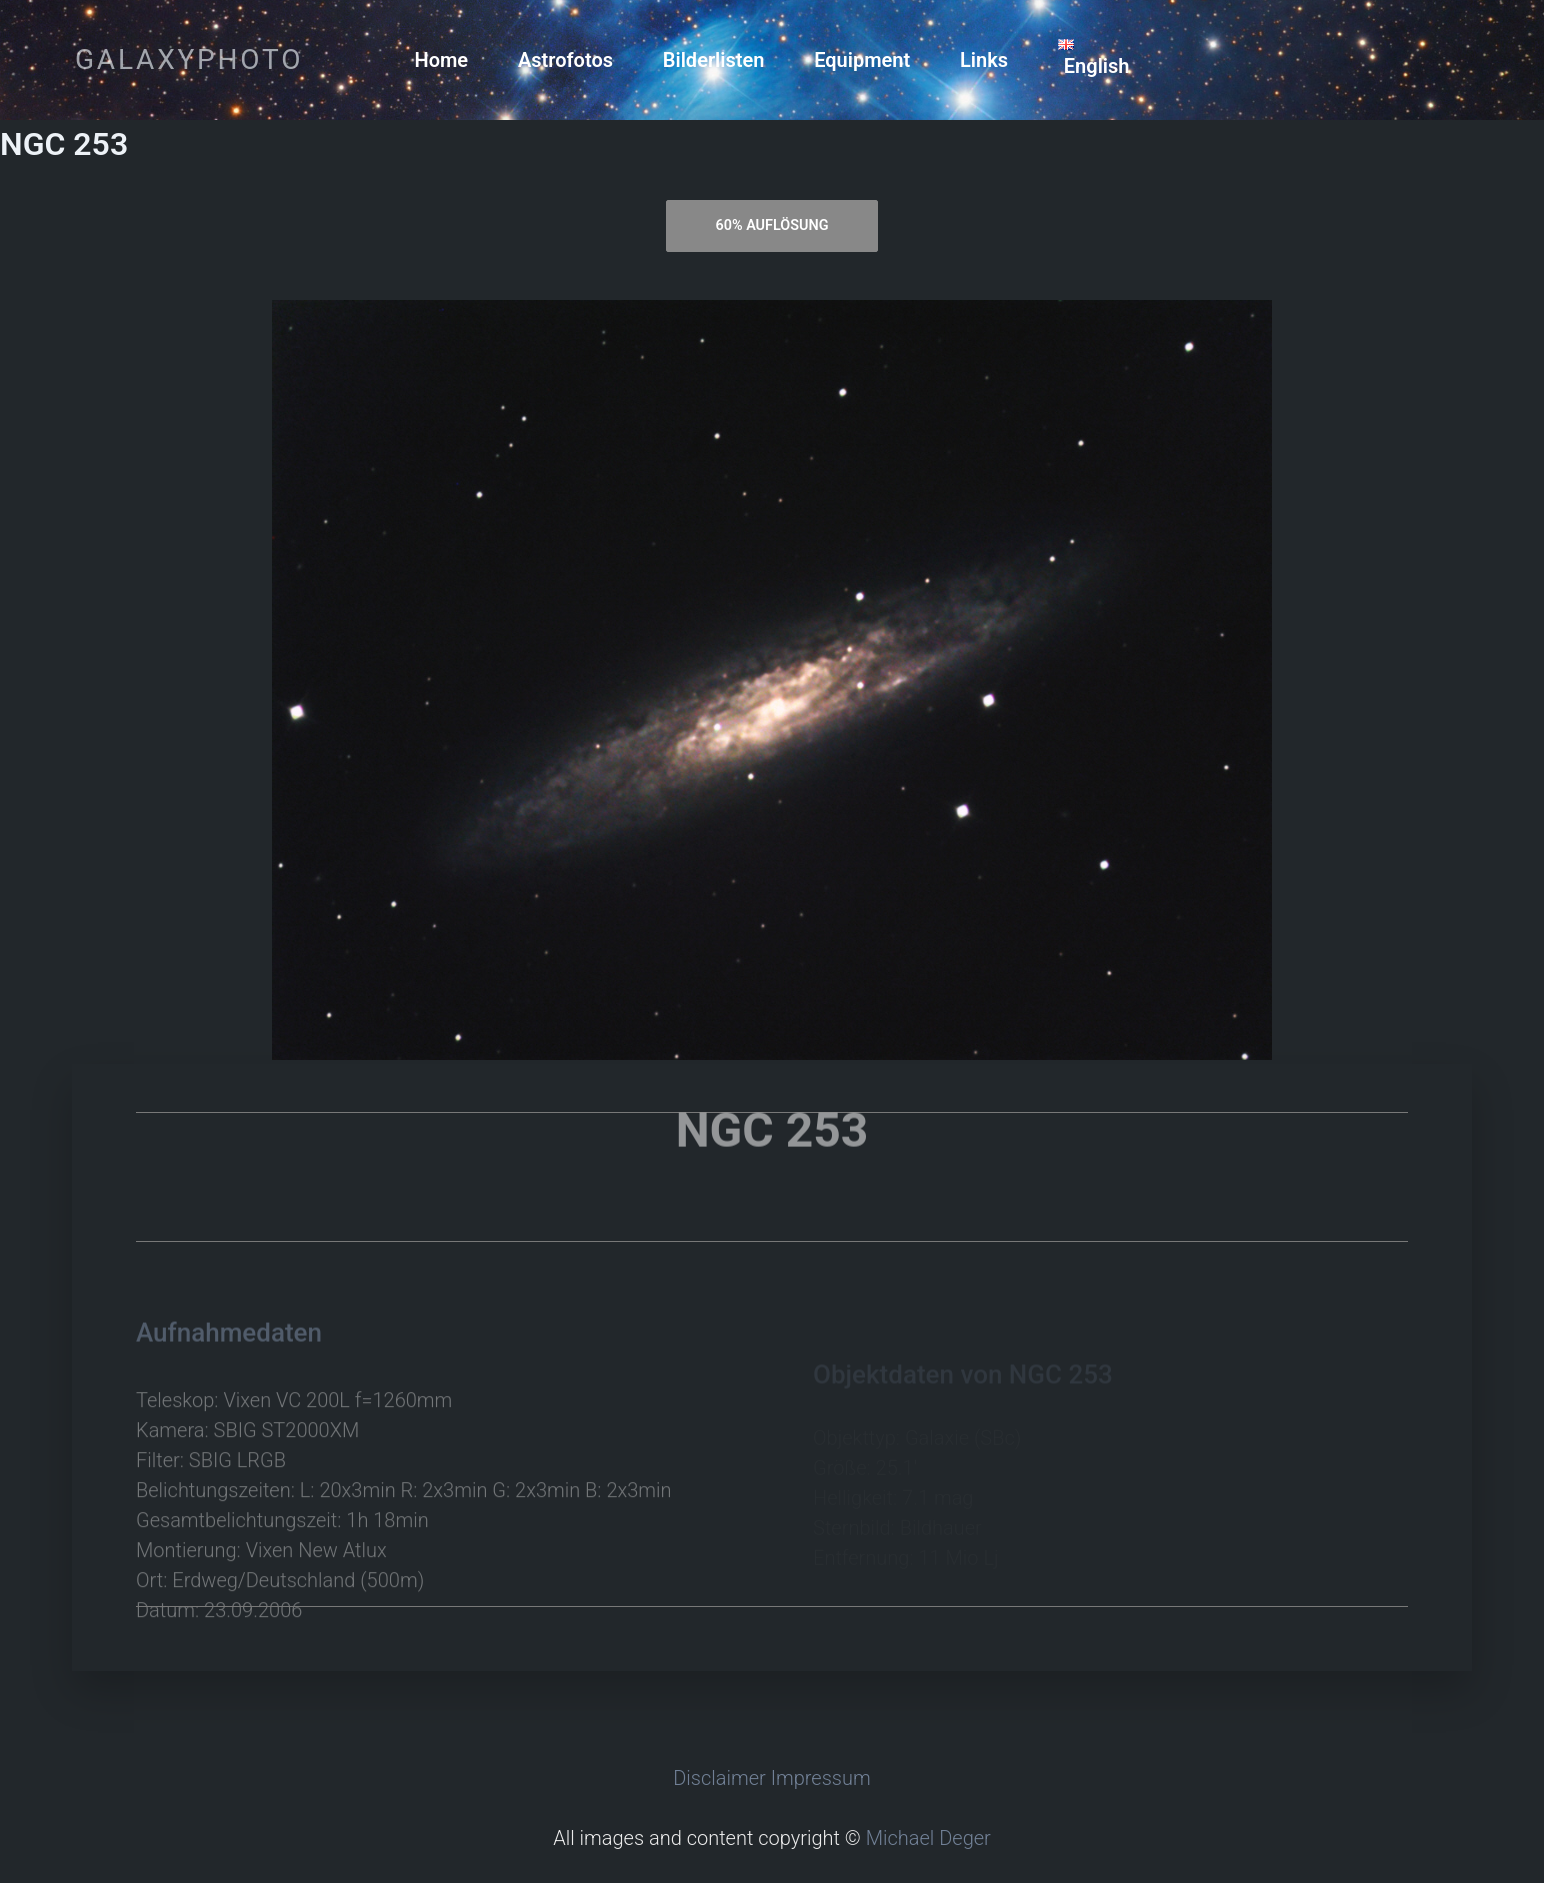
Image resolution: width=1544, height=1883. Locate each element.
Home (442, 60)
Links (984, 60)
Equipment (862, 60)
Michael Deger (928, 1838)
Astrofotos (565, 60)
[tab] (772, 226)
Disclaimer (719, 1778)
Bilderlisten (714, 60)
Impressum (821, 1778)
